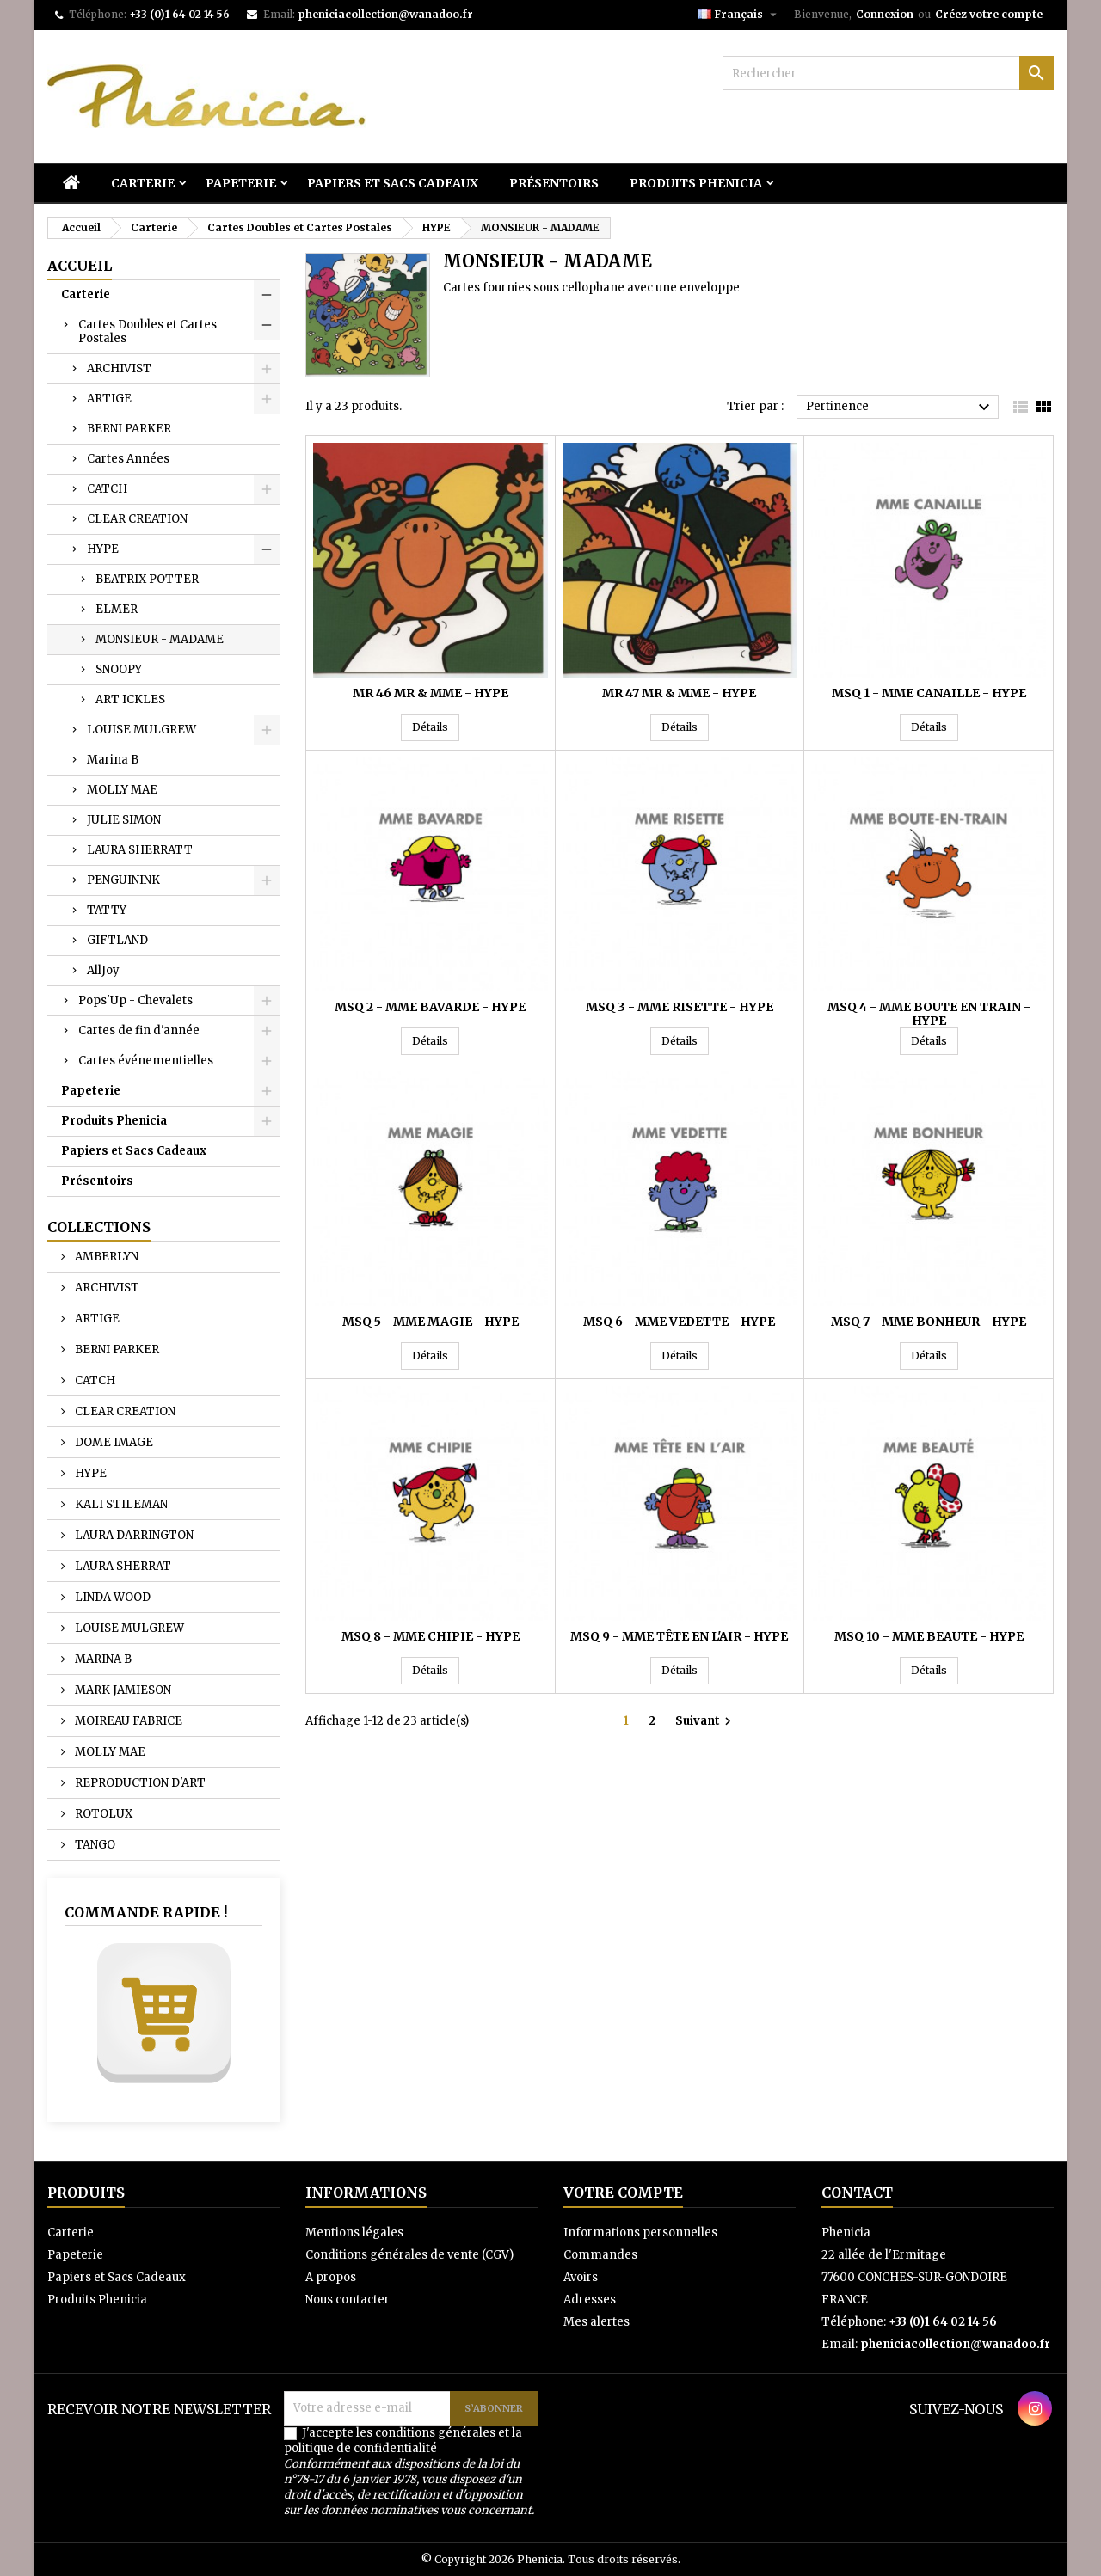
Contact (857, 2192)
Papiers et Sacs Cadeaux (392, 183)
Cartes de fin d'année (139, 1030)
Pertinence (900, 407)
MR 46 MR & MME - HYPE (430, 693)
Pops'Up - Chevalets (135, 1000)
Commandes (600, 2255)
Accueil (79, 265)
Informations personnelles (640, 2232)
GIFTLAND (117, 940)
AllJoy (103, 970)
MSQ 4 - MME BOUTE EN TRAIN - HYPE (928, 1013)
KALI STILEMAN (120, 1504)
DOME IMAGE (112, 1442)
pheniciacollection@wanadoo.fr (385, 14)
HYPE (103, 549)
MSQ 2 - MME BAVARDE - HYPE (430, 1007)
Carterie (143, 183)
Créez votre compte (989, 14)
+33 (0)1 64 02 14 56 (179, 14)
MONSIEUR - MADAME (159, 639)
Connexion (884, 14)
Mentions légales (354, 2232)
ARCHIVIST (119, 368)
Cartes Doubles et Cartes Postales (147, 331)
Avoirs (580, 2277)
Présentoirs (554, 183)
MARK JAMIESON (121, 1690)
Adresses (589, 2299)
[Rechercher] (888, 73)
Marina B (112, 759)
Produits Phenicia (696, 183)
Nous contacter (347, 2299)
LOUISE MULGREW (141, 729)
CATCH (107, 488)
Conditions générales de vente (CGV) (409, 2255)
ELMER (116, 609)
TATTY (106, 910)
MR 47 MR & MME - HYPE (679, 693)
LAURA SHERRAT (121, 1566)
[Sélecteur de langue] (739, 14)
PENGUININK (123, 880)
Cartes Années (128, 458)
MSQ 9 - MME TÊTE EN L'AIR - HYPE (679, 1636)
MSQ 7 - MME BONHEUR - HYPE (928, 1321)
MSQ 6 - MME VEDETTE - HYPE (679, 1321)
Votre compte (623, 2192)
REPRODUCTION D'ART (139, 1783)
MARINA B (102, 1659)
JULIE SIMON (124, 820)
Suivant (705, 1721)
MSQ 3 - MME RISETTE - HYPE (679, 1007)
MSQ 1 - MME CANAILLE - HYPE (929, 693)
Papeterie (241, 183)
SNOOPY (118, 669)
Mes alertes (596, 2322)
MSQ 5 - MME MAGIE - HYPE (430, 1321)
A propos (330, 2277)
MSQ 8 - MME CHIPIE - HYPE (430, 1636)
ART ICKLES (130, 699)
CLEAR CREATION (137, 519)
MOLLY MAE (122, 789)
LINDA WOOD (111, 1597)
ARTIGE (109, 398)
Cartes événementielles (145, 1060)
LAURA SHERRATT (140, 850)
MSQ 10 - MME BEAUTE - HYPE (929, 1636)
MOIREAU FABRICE (127, 1721)
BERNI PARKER (129, 428)
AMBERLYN (105, 1256)
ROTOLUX (102, 1813)
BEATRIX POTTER (147, 579)
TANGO (93, 1844)
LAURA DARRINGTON (133, 1535)
